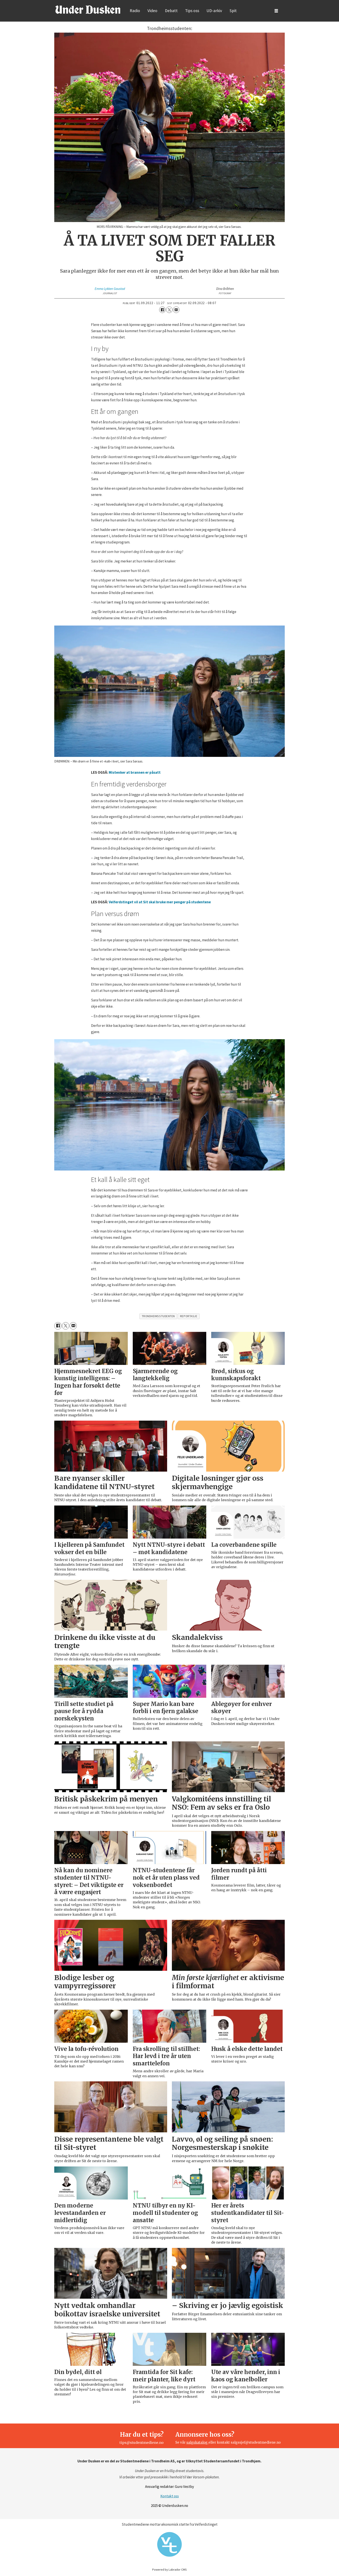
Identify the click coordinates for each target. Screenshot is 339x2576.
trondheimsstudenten (158, 1316)
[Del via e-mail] (176, 310)
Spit (233, 10)
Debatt (171, 10)
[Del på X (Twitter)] (169, 310)
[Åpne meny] (276, 10)
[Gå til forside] (87, 9)
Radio (135, 10)
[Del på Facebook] (162, 310)
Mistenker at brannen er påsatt (135, 772)
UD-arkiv (214, 10)
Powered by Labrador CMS (169, 2569)
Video (152, 10)
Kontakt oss (169, 2496)
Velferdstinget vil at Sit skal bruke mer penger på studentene (160, 902)
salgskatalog (197, 2442)
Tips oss (192, 10)
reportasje (188, 1316)
